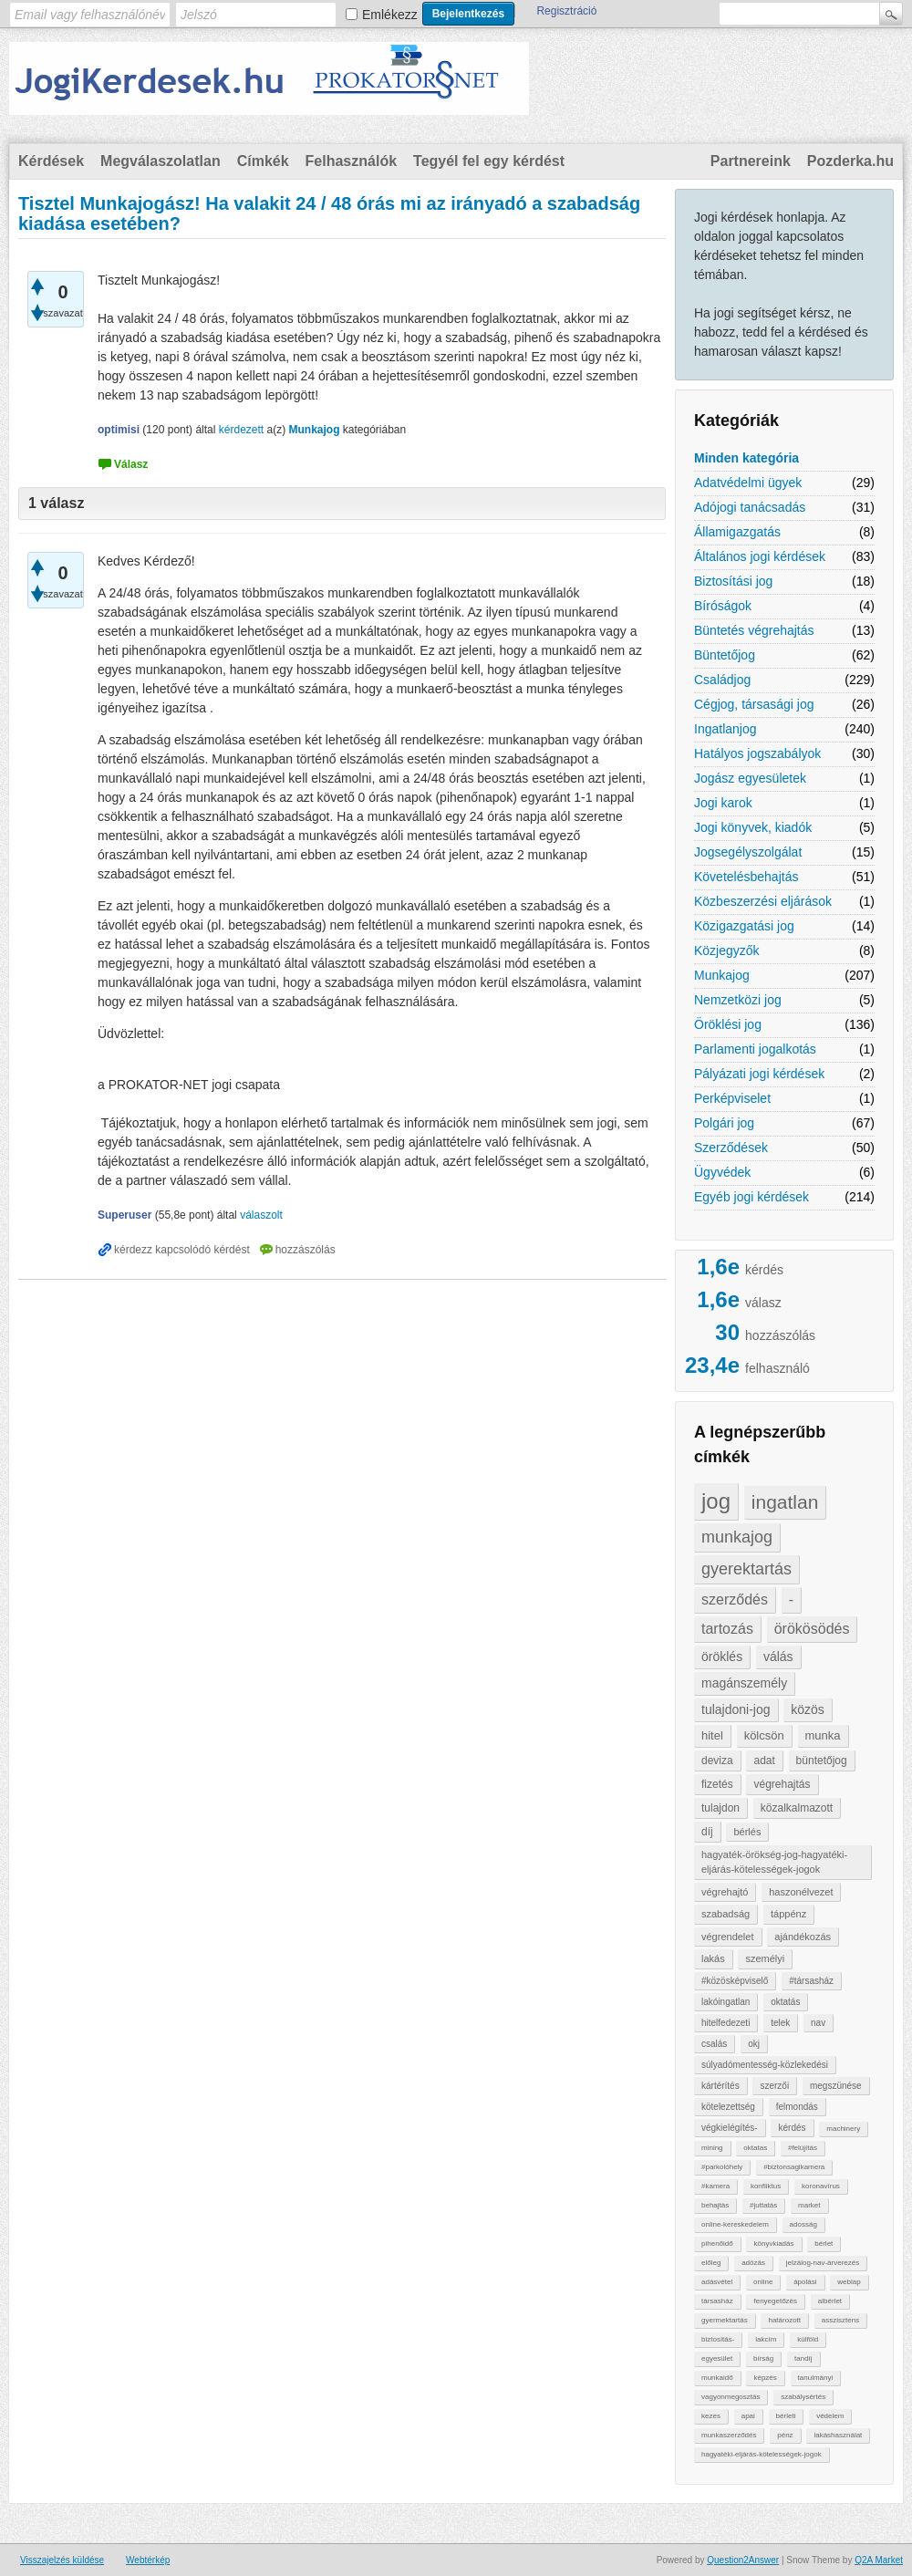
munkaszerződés (728, 2435)
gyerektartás (746, 1569)
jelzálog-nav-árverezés (822, 2263)
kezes (710, 2416)
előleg (710, 2263)
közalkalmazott (797, 1808)
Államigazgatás (737, 532)
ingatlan (785, 1501)
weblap (848, 2282)
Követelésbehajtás (746, 876)
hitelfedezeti (725, 2023)
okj (754, 2044)
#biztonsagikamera (793, 2167)
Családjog (722, 679)
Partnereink (750, 161)
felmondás (797, 2107)
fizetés (717, 1784)
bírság (763, 2358)
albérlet (830, 2301)
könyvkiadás (773, 2243)
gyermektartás (724, 2320)
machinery (843, 2128)
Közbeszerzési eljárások (763, 901)
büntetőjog (821, 1760)
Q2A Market (879, 2560)
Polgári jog (724, 1123)
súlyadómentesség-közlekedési (764, 2065)
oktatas (755, 2148)
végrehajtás (781, 1784)
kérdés (791, 2128)
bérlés (747, 1831)
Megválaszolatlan (160, 161)
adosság (803, 2224)
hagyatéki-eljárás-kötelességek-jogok (761, 2454)
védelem (830, 2416)
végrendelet (727, 1936)
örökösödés (812, 1628)
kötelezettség (728, 2107)
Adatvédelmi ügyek (748, 482)
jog (716, 1501)
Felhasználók (351, 161)
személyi (764, 1958)
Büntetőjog (724, 655)
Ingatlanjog (725, 729)
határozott (784, 2320)
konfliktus (766, 2186)
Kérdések (51, 161)
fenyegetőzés (775, 2301)
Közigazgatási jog (744, 926)
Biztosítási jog (733, 581)
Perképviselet (732, 1098)
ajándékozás (802, 1936)
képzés (764, 2377)
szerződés (734, 1599)
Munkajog (722, 975)
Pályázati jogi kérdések (759, 1073)
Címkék (263, 161)
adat (763, 1760)
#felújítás (802, 2148)
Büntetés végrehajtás (754, 630)
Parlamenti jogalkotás (755, 1049)
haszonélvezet (801, 1891)
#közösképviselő (734, 1981)
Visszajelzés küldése (62, 2560)
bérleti (786, 2416)
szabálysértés (803, 2397)
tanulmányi (816, 2377)
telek (780, 2023)
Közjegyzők (727, 950)
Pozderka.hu (850, 161)
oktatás (785, 2002)
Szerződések (731, 1147)
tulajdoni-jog (736, 1709)
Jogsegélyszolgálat (748, 852)
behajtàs (715, 2205)
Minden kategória (746, 458)
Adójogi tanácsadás (749, 507)
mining (712, 2148)
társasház (717, 2301)
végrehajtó (724, 1891)
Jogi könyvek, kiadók (753, 827)
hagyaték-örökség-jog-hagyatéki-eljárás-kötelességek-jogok (774, 1862)
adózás (753, 2263)
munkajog (736, 1537)
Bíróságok (722, 605)
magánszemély (744, 1683)
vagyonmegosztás (730, 2397)
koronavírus (821, 2186)
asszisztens (840, 2320)
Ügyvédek (722, 1172)
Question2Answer (743, 2560)
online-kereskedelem (735, 2224)
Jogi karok (723, 802)
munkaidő (717, 2377)
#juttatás (763, 2205)
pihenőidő (717, 2243)
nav (818, 2023)
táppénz (788, 1913)
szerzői (774, 2086)
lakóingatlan (725, 2002)
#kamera (715, 2186)
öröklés (721, 1656)
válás (778, 1656)
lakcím (765, 2339)
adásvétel (716, 2282)
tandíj (803, 2358)
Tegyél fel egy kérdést (489, 161)
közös (807, 1709)
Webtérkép (148, 2560)
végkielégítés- (729, 2128)
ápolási (804, 2282)
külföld (807, 2339)
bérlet (823, 2243)
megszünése (836, 2086)
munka (823, 1735)
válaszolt (261, 1215)
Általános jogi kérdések (759, 556)
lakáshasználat (838, 2435)
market (809, 2205)
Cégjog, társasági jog (754, 704)
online (762, 2282)
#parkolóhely (721, 2167)
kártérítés (720, 2086)
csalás (714, 2044)
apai (748, 2416)
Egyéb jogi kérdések (751, 1196)
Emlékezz (390, 14)
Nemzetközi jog (738, 999)
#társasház (811, 1981)
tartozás (727, 1628)
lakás (713, 1958)
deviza (717, 1760)
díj (707, 1831)
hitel (712, 1735)
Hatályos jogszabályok (757, 753)
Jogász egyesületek (750, 778)
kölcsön (764, 1735)
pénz (785, 2435)
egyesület (716, 2358)
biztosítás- (717, 2339)
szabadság (725, 1913)
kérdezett (241, 429)
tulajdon (720, 1808)
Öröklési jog (728, 1024)
